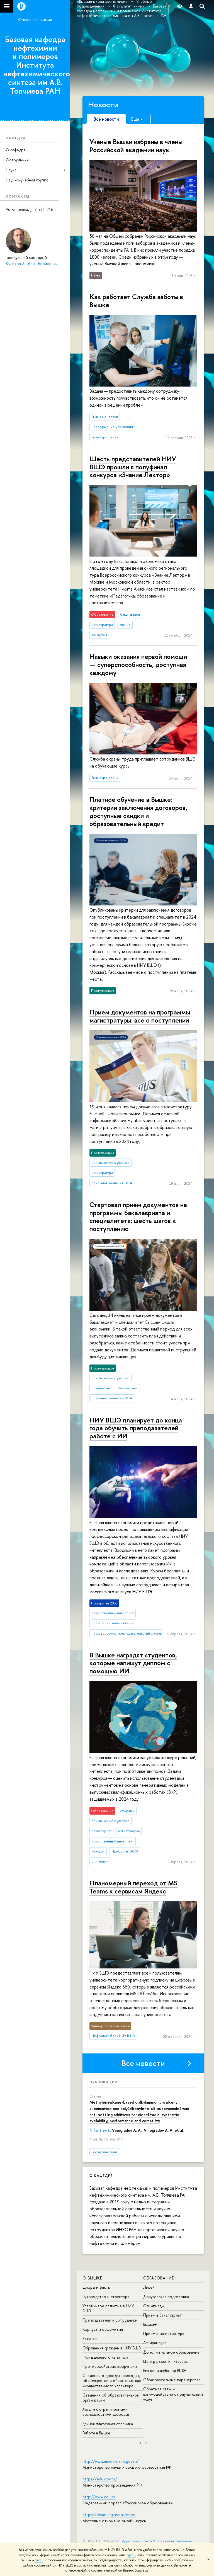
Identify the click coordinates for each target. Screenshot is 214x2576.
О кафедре (16, 149)
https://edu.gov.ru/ (99, 2479)
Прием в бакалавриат (162, 2315)
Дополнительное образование (171, 2352)
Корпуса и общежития (102, 2329)
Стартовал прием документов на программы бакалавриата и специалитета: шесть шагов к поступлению (138, 1216)
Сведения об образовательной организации (110, 2397)
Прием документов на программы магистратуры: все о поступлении (139, 1015)
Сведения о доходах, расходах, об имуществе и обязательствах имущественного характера (111, 2380)
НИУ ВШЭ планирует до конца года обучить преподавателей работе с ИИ (135, 1428)
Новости (103, 104)
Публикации (103, 2081)
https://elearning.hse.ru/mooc (109, 2514)
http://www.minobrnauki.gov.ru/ (110, 2461)
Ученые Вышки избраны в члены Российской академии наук (136, 145)
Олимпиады (153, 2305)
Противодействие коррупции (109, 2366)
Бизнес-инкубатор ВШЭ (164, 2370)
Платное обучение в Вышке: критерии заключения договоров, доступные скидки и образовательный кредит (138, 811)
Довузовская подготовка (166, 2296)
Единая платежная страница (107, 2423)
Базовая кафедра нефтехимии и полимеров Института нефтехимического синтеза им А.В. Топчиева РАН (36, 65)
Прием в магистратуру (163, 2333)
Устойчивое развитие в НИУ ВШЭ (108, 2308)
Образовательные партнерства (171, 2379)
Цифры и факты (96, 2287)
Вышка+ (150, 2324)
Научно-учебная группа (27, 180)
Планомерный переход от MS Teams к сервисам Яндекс (133, 1886)
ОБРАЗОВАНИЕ (158, 2278)
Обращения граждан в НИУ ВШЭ (111, 2348)
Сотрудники (17, 159)
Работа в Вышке (96, 2433)
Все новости (143, 2063)
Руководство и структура (105, 2296)
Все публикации (104, 2152)
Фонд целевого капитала (105, 2357)
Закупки (89, 2338)
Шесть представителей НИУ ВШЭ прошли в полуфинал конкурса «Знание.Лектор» (132, 466)
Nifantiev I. (99, 2130)
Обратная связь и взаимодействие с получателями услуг (173, 2394)
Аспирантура (155, 2342)
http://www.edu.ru (98, 2496)
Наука (11, 170)
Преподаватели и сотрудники (109, 2320)
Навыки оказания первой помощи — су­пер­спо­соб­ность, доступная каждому (138, 664)
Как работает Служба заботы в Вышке (136, 300)
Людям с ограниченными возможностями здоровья (105, 2412)
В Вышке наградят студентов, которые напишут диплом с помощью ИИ (133, 1663)
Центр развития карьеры (165, 2361)
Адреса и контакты (137, 2541)
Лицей (149, 2287)
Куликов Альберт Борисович (32, 263)
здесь (131, 2555)
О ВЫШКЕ (92, 2278)
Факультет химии (35, 19)
